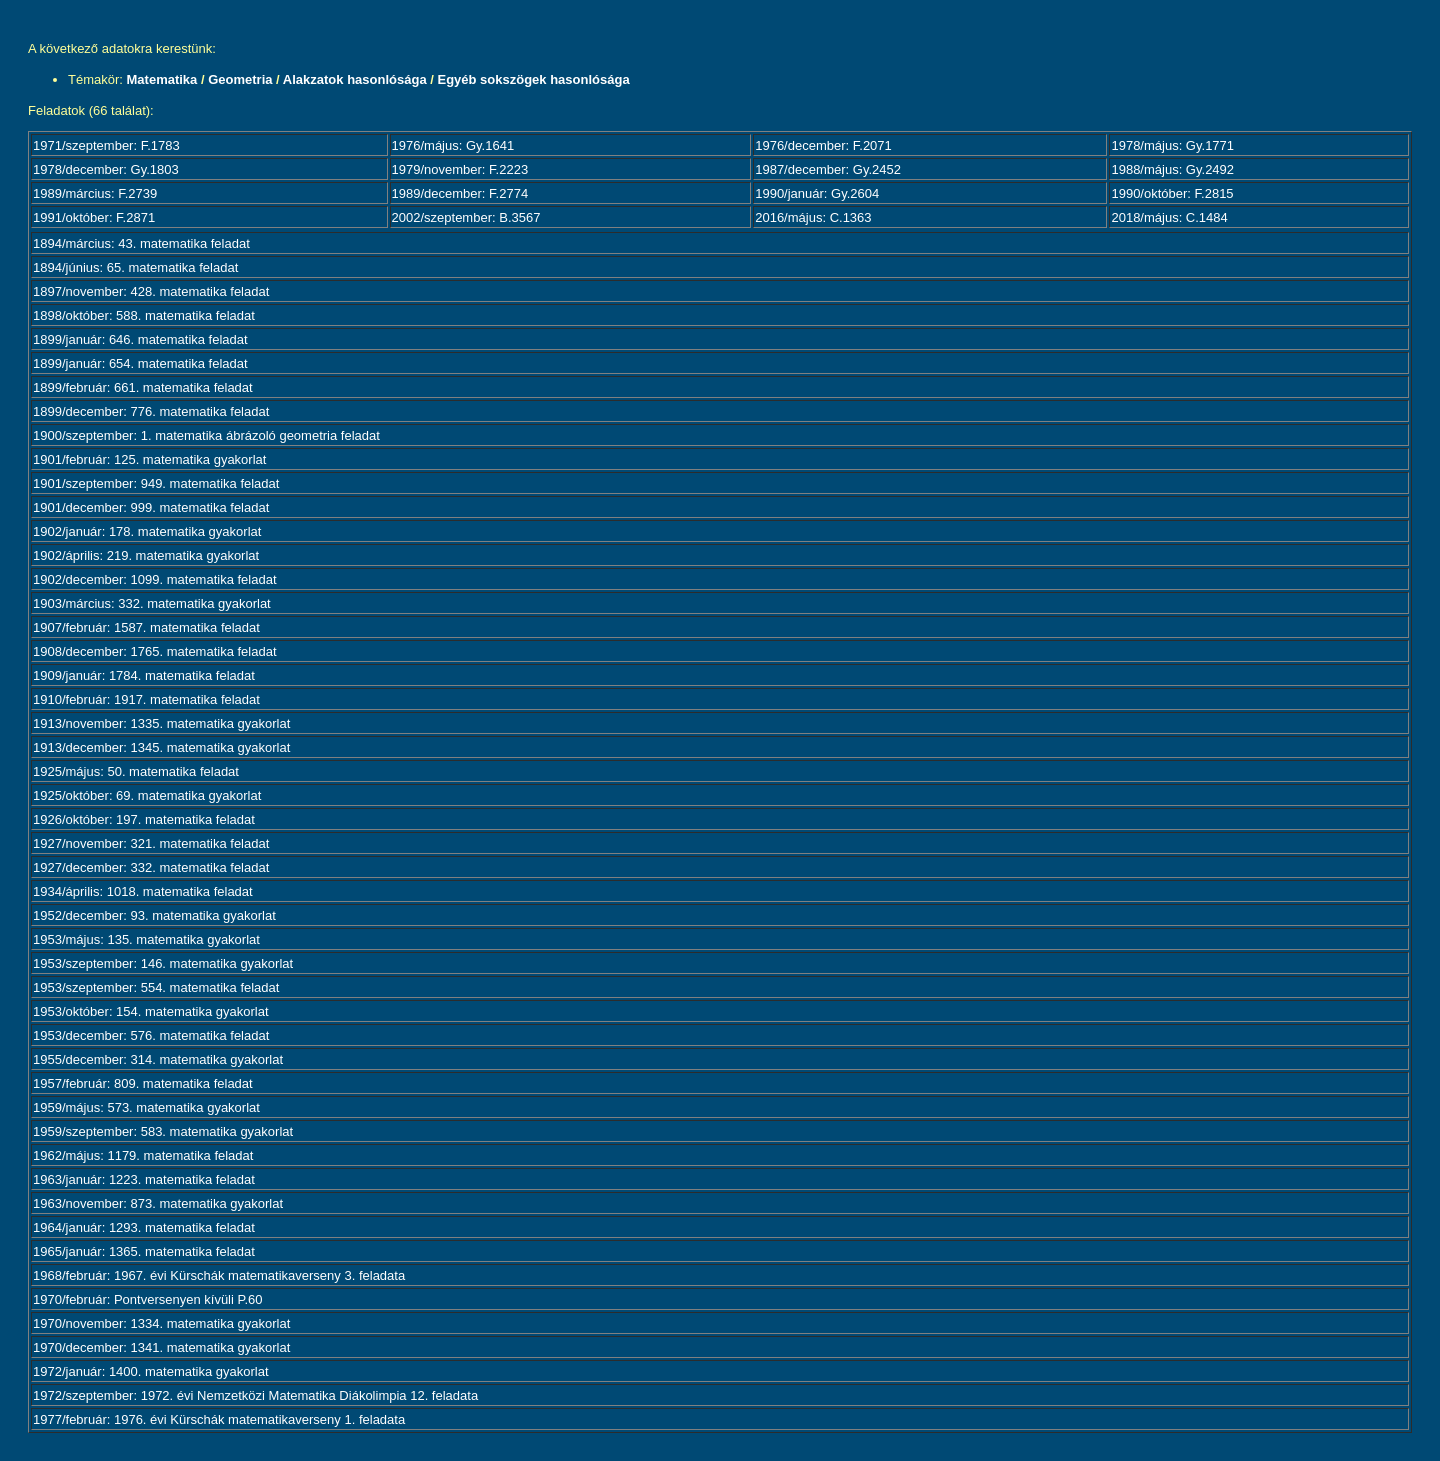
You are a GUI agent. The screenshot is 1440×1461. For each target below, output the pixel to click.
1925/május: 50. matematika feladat (136, 771)
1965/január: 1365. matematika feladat (144, 1251)
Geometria (240, 79)
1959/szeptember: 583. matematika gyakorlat (163, 1131)
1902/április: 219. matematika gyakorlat (146, 555)
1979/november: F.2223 (460, 169)
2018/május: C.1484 (1169, 217)
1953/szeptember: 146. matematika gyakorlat (163, 963)
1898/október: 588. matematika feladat (144, 315)
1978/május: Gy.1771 (1172, 145)
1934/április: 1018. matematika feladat (143, 891)
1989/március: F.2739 (95, 193)
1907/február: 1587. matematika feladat (146, 627)
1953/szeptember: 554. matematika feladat (156, 987)
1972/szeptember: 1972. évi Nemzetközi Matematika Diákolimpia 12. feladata (255, 1395)
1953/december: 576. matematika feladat (151, 1035)
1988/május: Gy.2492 (1172, 169)
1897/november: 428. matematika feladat (151, 291)
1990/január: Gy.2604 (817, 193)
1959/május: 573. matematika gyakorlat (146, 1107)
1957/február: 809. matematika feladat (143, 1083)
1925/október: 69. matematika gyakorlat (147, 795)
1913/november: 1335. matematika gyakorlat (161, 723)
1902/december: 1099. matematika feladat (155, 579)
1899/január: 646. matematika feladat (140, 339)
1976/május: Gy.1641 (453, 145)
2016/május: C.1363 (813, 217)
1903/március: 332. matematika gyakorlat (152, 603)
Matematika (162, 79)
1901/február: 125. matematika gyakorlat (149, 459)
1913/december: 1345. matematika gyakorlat (161, 747)
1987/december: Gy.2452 (828, 169)
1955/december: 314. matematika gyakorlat (158, 1059)
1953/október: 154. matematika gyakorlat (151, 1011)
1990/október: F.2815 (1172, 193)
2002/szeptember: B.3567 (466, 217)
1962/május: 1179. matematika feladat (143, 1155)
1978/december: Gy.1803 (106, 169)
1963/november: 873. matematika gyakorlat (158, 1203)
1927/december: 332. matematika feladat (151, 867)
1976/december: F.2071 (823, 145)
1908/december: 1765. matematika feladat (155, 651)
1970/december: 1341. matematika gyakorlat (161, 1347)
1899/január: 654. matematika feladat (140, 363)
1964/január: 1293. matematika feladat (144, 1227)
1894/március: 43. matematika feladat (141, 243)
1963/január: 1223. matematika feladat (144, 1179)
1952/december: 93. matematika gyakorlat (154, 915)
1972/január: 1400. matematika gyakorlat (151, 1371)
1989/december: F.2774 (460, 193)
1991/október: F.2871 (94, 217)
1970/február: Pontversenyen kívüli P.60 (148, 1299)
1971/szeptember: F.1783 (106, 145)
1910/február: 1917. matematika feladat (146, 699)
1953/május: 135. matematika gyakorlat (146, 939)
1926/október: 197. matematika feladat (144, 819)
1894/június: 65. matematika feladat (135, 267)
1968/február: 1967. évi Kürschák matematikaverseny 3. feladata (219, 1275)
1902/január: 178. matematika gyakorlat (147, 531)
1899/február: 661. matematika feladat (143, 387)
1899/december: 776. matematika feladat (151, 411)
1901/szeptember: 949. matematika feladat (156, 483)
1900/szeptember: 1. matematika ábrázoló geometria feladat (206, 435)
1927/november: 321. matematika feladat (151, 843)
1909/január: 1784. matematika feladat (144, 675)
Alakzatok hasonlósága (355, 79)
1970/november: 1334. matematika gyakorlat (161, 1323)
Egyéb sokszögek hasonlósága (533, 79)
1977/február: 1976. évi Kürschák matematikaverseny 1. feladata (219, 1419)
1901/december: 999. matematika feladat (151, 507)
